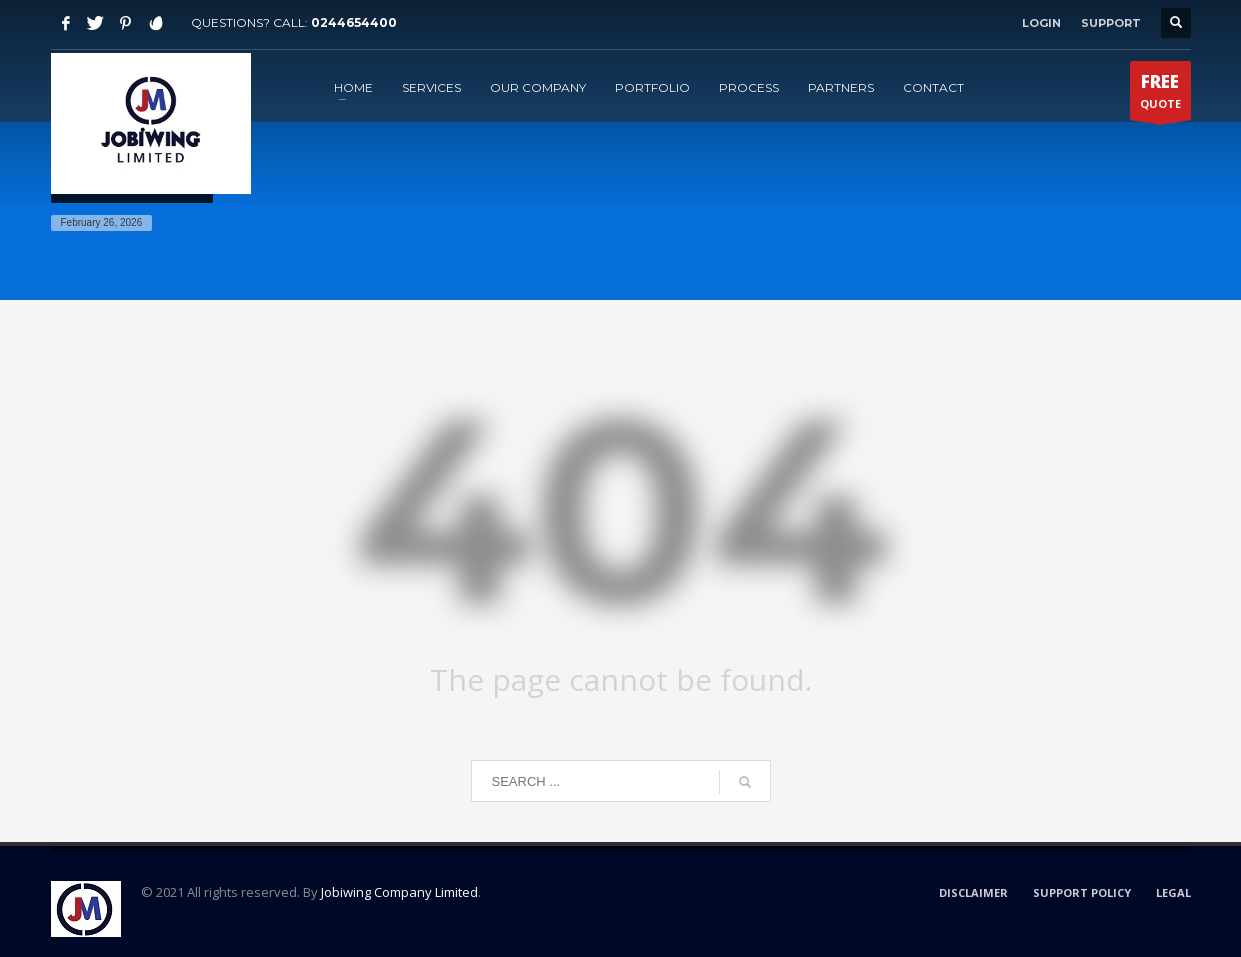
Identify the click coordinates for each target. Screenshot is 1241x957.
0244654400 (354, 22)
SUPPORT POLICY (1082, 892)
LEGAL (1173, 892)
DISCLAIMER (973, 892)
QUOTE (1160, 95)
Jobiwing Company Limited (399, 892)
